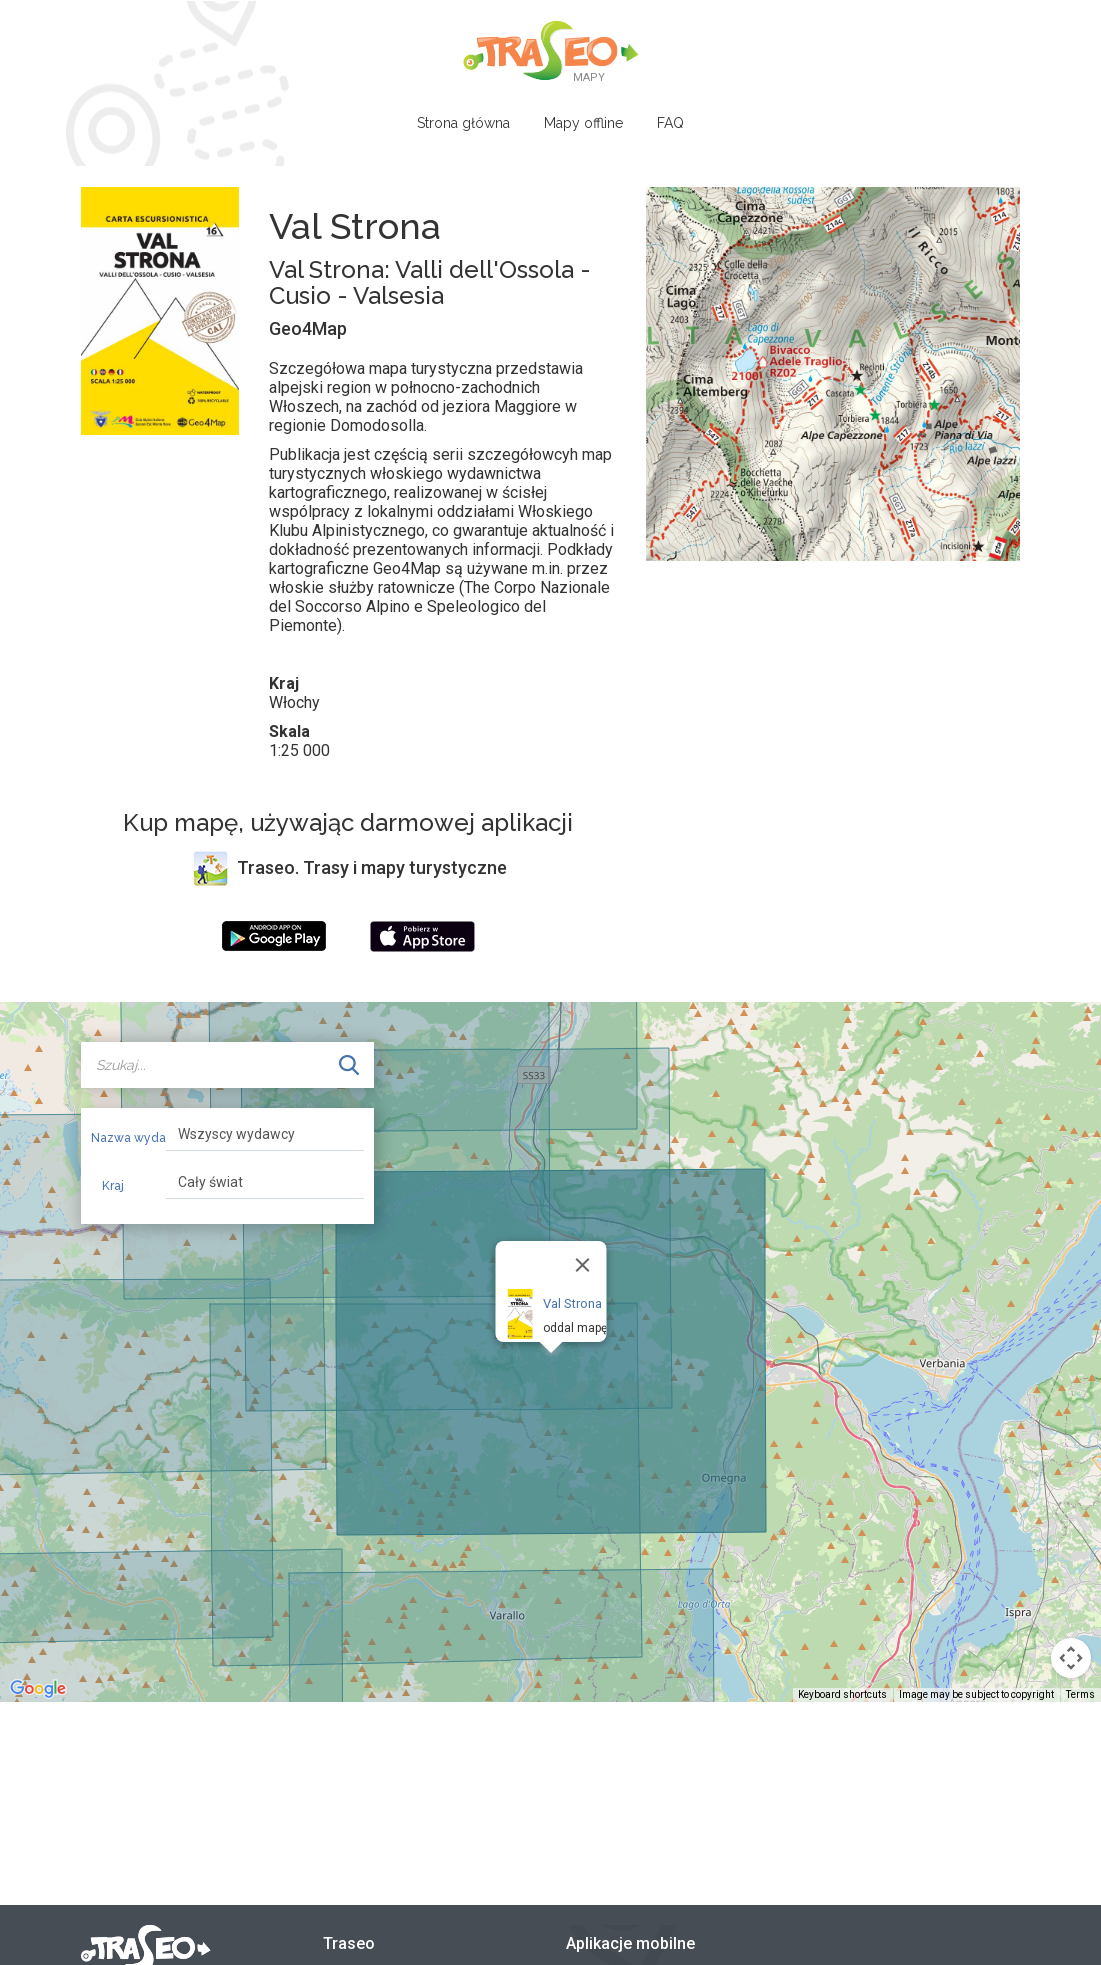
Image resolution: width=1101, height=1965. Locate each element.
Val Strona (571, 1303)
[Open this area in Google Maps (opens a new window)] (38, 1689)
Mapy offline (583, 123)
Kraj (113, 1186)
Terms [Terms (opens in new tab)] (1080, 1694)
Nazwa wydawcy (121, 1138)
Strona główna (463, 123)
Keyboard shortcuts (842, 1694)
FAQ (670, 123)
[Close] (582, 1265)
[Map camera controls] (1071, 1658)
